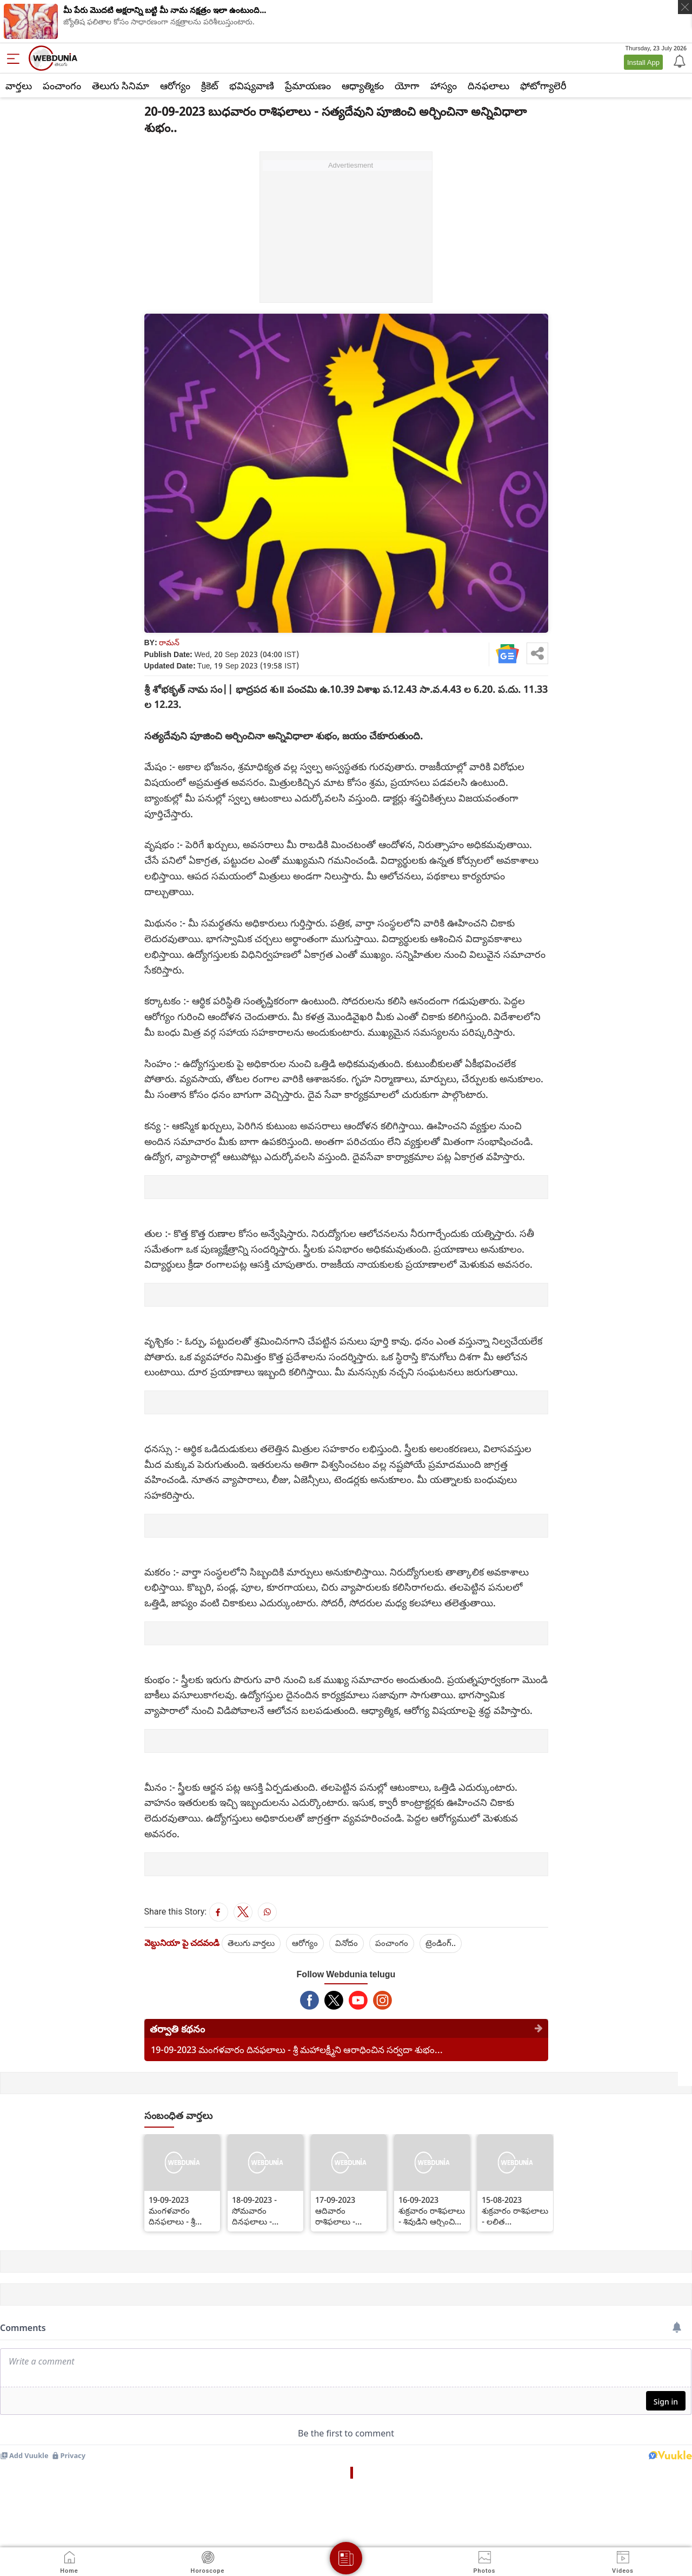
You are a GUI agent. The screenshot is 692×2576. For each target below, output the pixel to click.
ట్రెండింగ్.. (440, 1942)
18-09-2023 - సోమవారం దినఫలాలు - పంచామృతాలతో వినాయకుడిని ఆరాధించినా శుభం (261, 2210)
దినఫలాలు (488, 85)
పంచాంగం (62, 85)
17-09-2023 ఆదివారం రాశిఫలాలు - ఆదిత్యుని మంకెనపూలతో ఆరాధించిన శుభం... (346, 2210)
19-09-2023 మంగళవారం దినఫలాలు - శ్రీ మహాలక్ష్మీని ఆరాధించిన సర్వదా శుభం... (297, 2049)
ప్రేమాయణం (308, 85)
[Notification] (678, 60)
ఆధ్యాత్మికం (363, 85)
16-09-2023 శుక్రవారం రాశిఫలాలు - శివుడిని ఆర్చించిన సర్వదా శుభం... (431, 2210)
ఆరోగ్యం (175, 85)
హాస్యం (443, 85)
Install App (643, 62)
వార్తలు (18, 85)
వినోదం (346, 1942)
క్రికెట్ (209, 85)
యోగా (407, 85)
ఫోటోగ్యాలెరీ (543, 85)
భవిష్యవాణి (251, 85)
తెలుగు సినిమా (120, 85)
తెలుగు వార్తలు (251, 1942)
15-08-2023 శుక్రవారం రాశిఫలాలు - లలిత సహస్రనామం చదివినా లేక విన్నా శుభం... (515, 2210)
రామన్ (169, 642)
